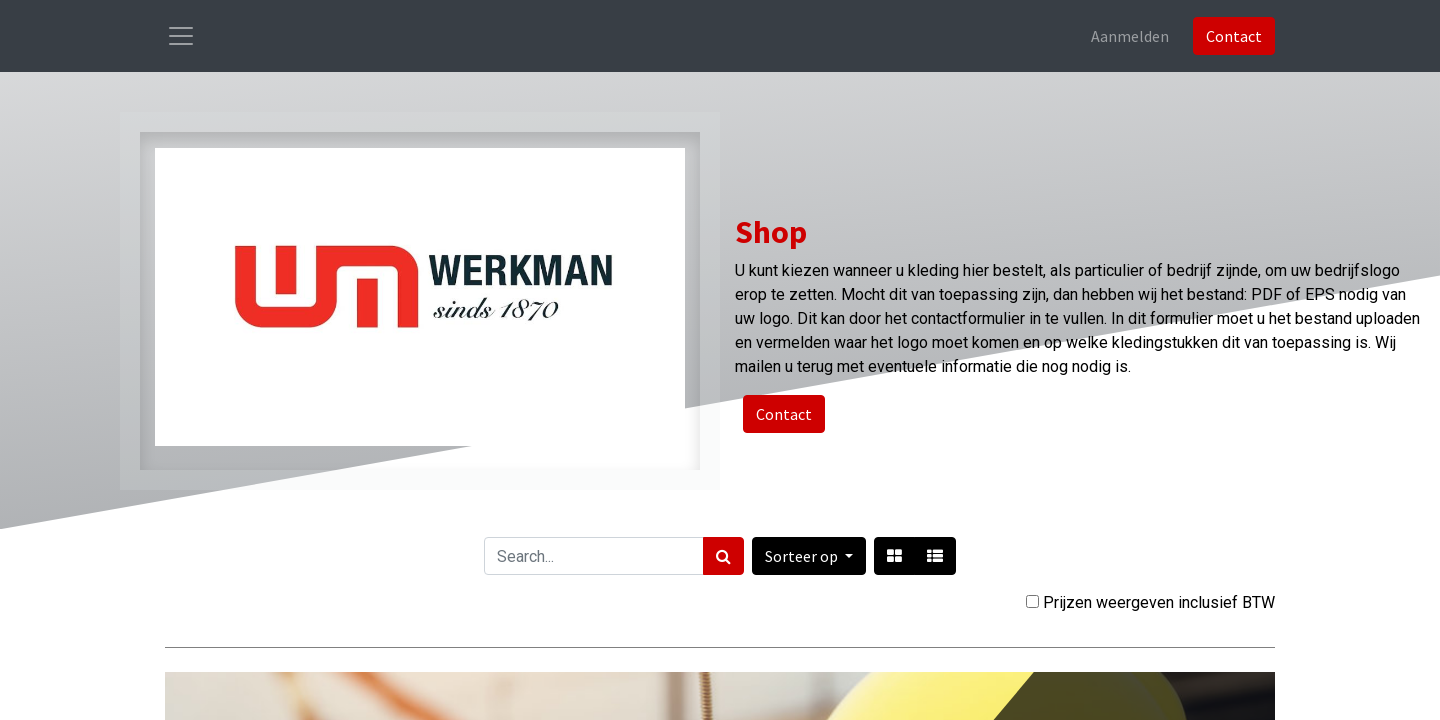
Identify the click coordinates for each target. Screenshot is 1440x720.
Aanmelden (1130, 36)
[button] (809, 556)
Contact (1234, 36)
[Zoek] (723, 556)
